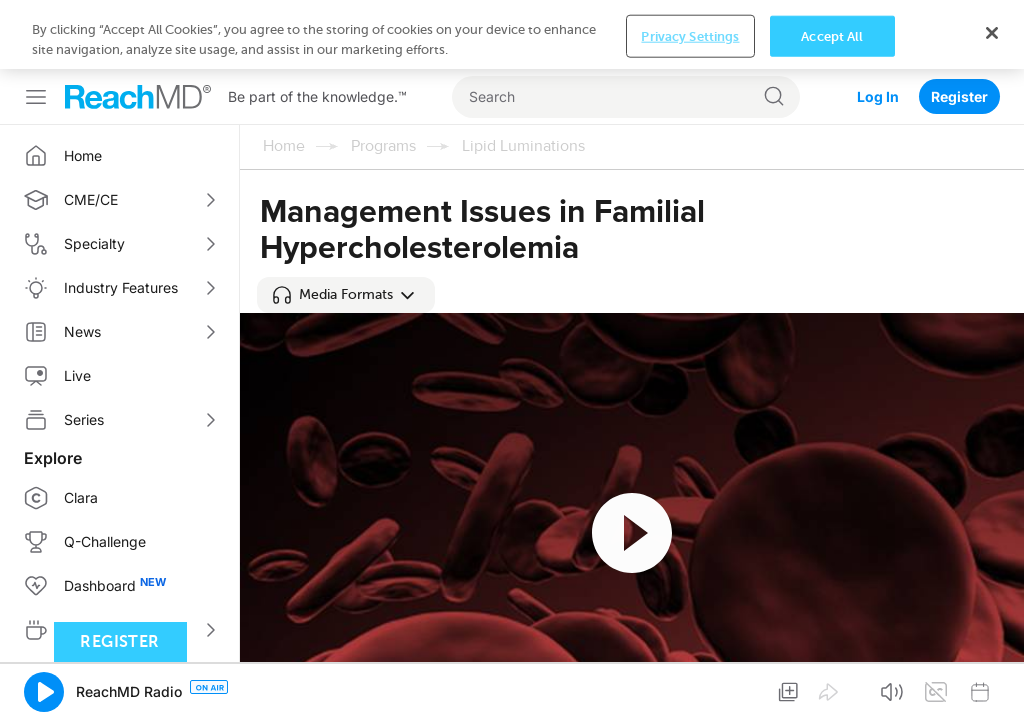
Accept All (832, 688)
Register (959, 27)
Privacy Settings (690, 688)
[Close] (992, 685)
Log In (878, 27)
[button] (346, 226)
